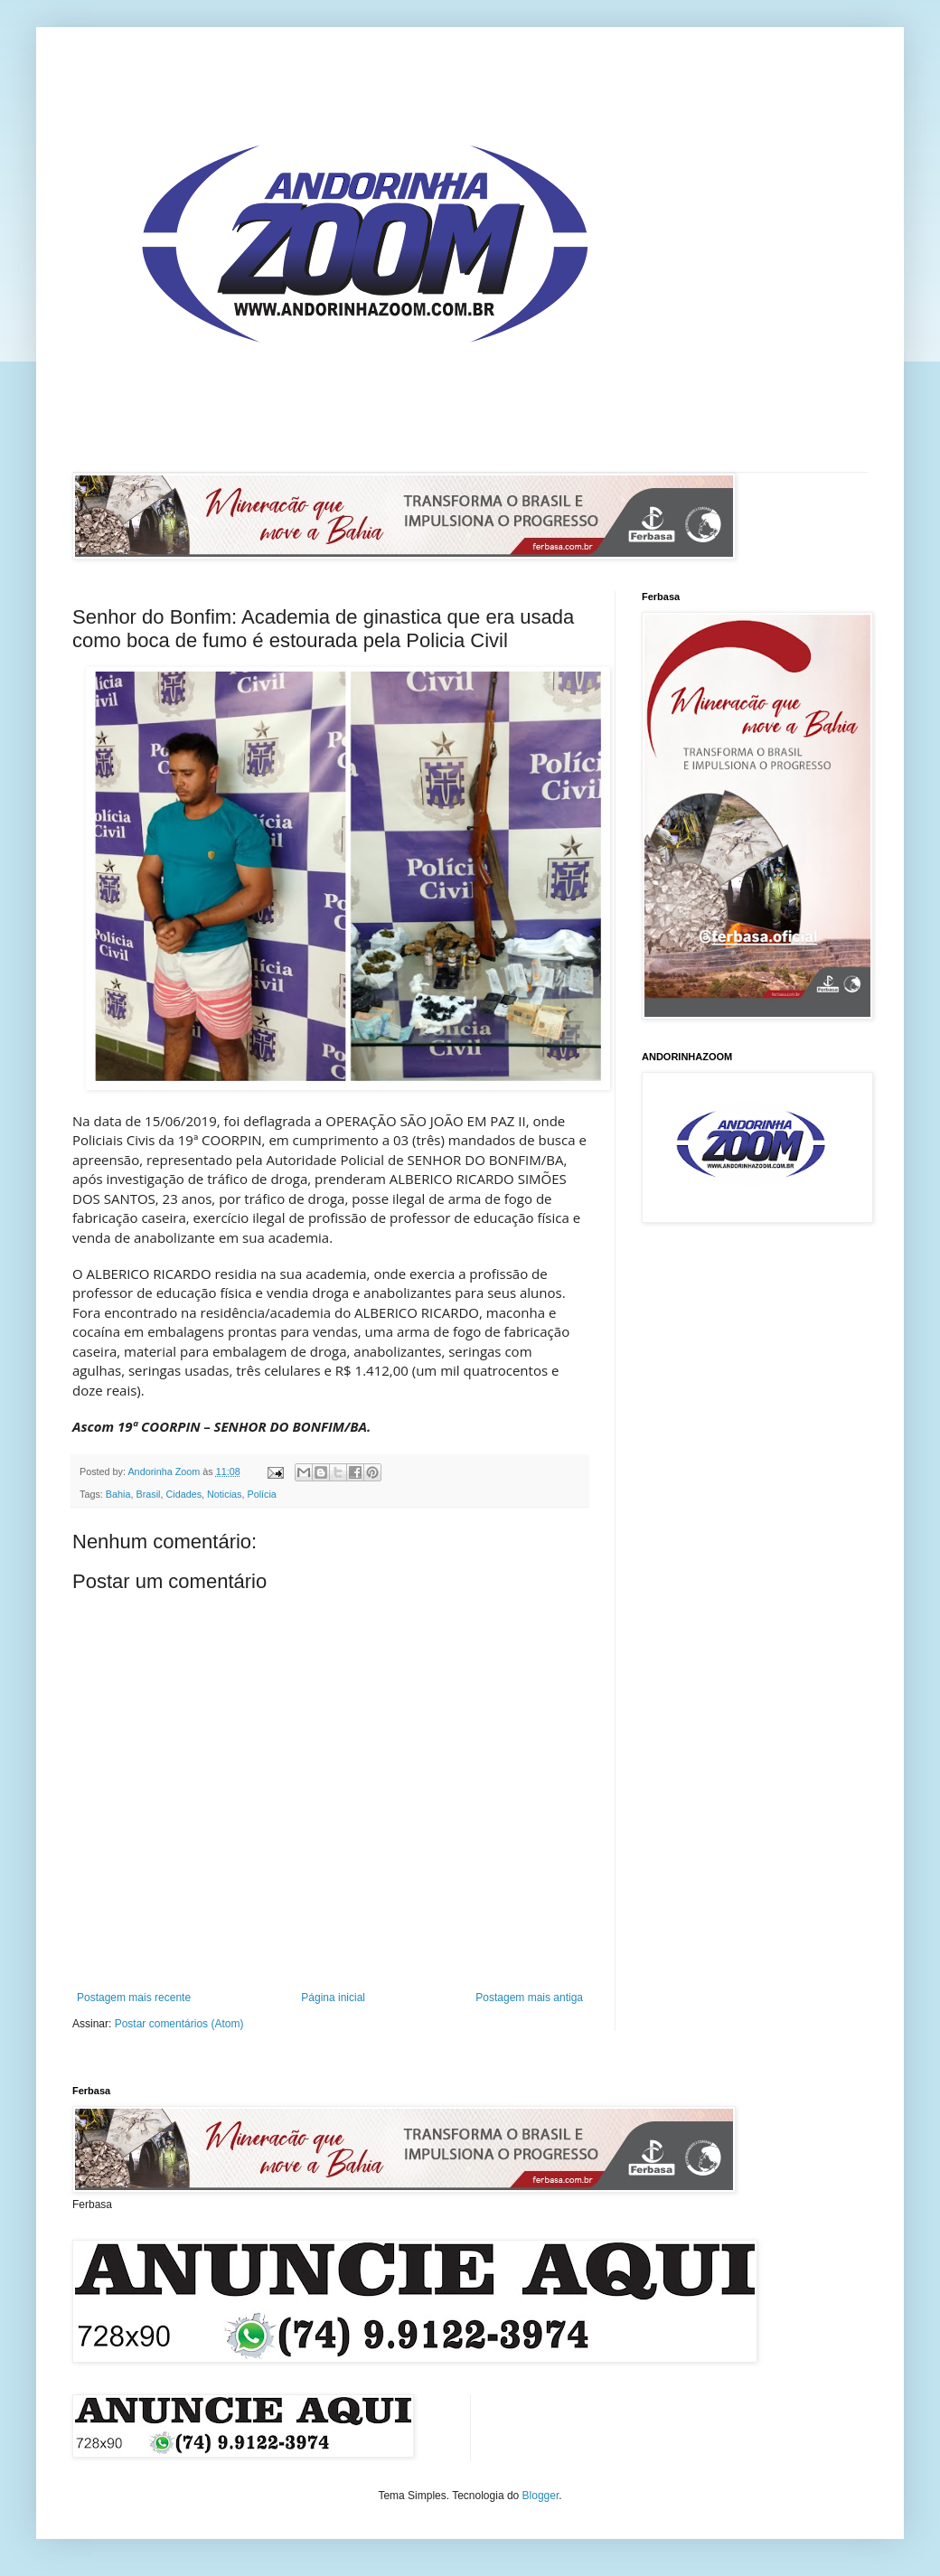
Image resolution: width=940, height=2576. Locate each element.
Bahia (118, 1494)
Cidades (183, 1494)
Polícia (261, 1494)
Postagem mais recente (134, 1997)
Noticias (224, 1494)
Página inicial (333, 1997)
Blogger (540, 2495)
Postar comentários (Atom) (179, 2023)
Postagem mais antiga (529, 1997)
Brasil (148, 1494)
